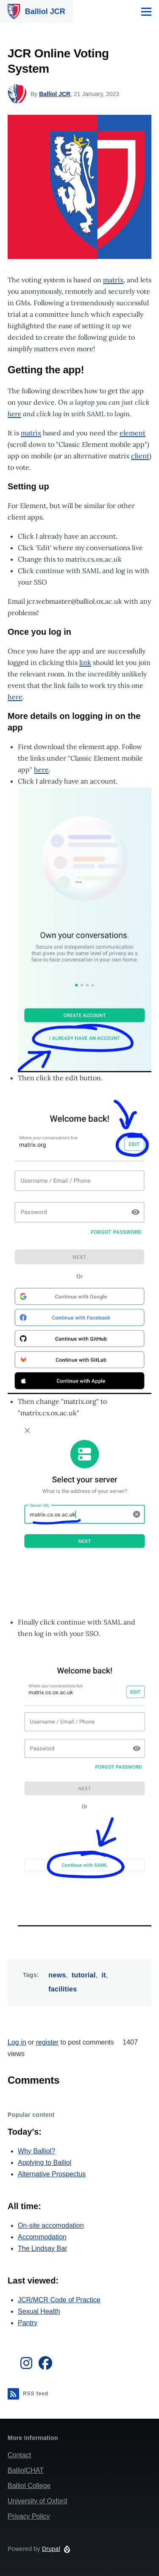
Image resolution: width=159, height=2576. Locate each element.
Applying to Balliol (44, 2162)
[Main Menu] (146, 11)
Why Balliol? (36, 2151)
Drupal (51, 2548)
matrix (113, 279)
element (132, 433)
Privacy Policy (29, 2516)
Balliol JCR (45, 11)
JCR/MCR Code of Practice (59, 2299)
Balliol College (29, 2485)
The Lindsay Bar (42, 2248)
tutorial (84, 1975)
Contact (19, 2455)
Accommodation (42, 2237)
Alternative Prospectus (52, 2174)
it (103, 1975)
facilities (62, 1989)
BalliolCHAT (26, 2470)
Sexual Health (39, 2311)
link (85, 662)
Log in (17, 2042)
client (140, 456)
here (15, 697)
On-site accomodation (51, 2225)
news (57, 1975)
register (47, 2042)
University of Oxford (37, 2501)
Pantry (27, 2322)
